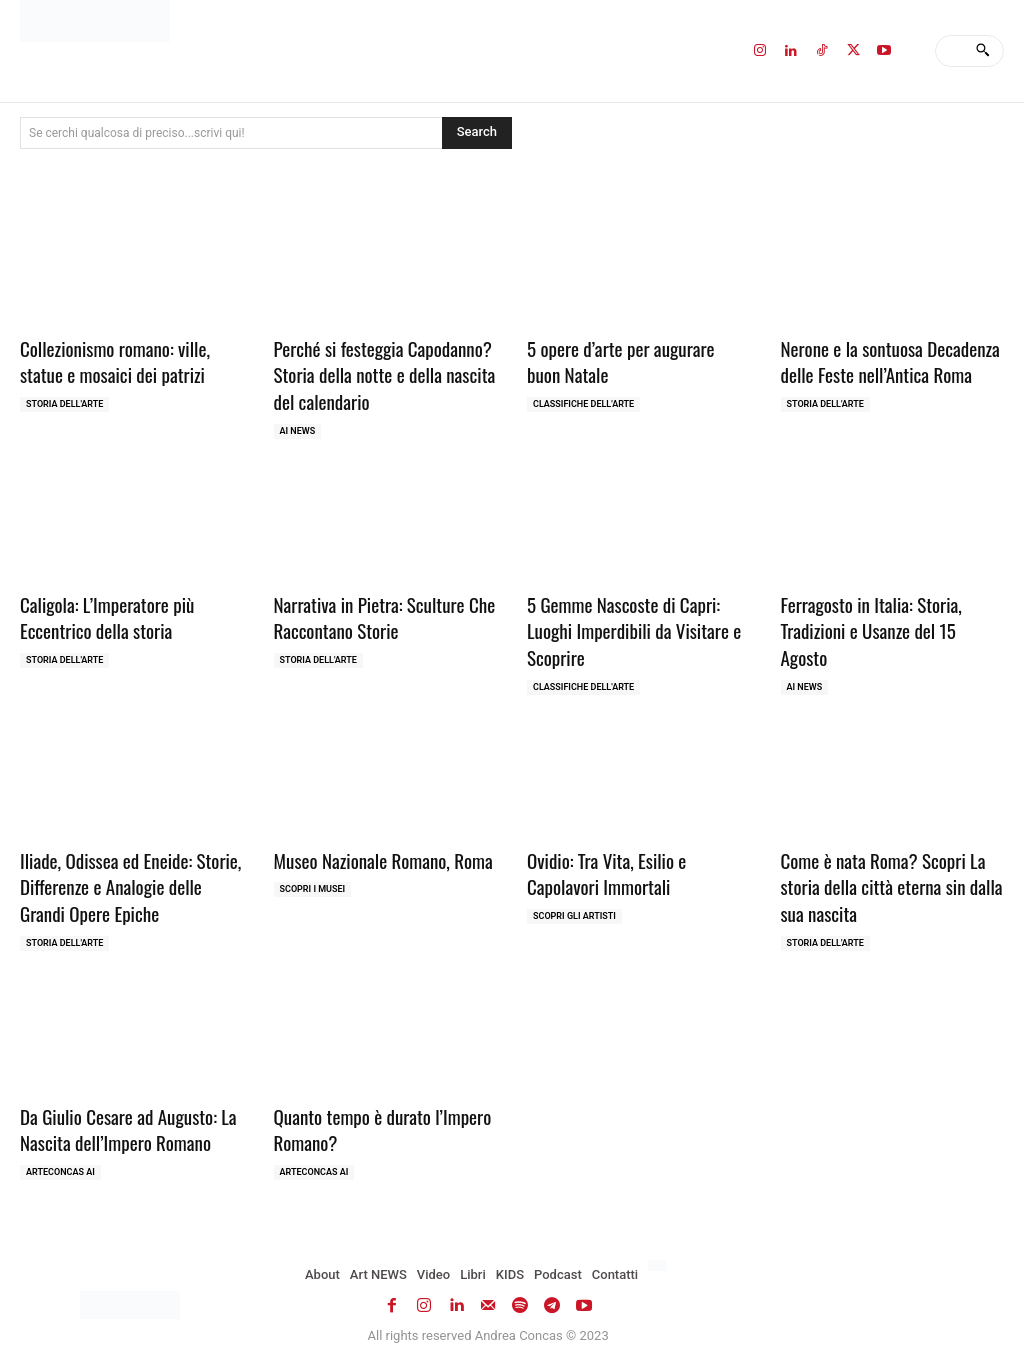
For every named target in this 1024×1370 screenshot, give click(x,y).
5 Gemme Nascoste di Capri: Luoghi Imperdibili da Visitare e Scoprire (634, 630)
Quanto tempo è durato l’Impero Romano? (383, 1129)
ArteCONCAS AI (60, 1172)
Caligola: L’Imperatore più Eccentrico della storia (107, 617)
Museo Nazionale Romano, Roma (383, 860)
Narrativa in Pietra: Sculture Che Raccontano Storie (385, 617)
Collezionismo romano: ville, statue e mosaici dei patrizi (115, 361)
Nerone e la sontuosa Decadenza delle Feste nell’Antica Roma (890, 361)
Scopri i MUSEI (313, 889)
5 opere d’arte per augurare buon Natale (620, 361)
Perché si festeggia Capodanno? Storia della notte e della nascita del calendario (385, 374)
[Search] (982, 51)
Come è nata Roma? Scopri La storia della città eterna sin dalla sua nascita (892, 886)
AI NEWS (298, 431)
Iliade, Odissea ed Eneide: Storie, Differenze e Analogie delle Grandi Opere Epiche (130, 886)
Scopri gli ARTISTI (574, 916)
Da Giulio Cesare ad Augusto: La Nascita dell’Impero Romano (128, 1129)
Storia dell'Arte (64, 404)
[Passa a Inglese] (659, 1266)
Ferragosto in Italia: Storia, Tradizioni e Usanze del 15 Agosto (871, 630)
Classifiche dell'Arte (583, 404)
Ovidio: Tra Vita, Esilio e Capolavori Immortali (606, 873)
